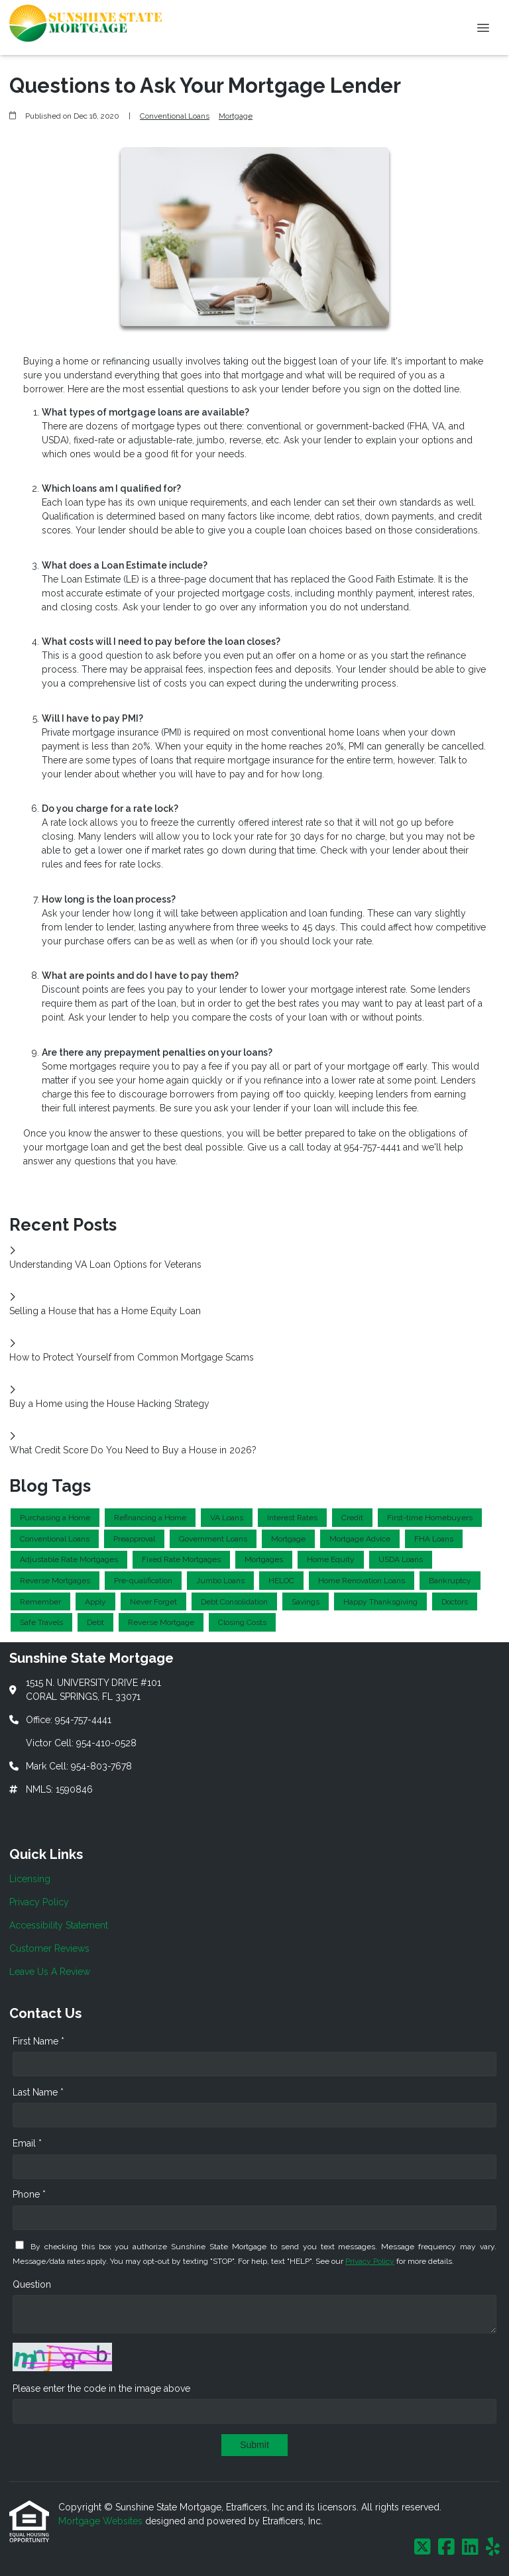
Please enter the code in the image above (101, 2388)
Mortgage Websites (101, 2521)
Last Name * (38, 2092)
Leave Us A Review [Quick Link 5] (49, 1971)
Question (32, 2284)
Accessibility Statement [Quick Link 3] (58, 1925)
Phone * (29, 2194)
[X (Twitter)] (422, 2547)
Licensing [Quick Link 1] (29, 1879)
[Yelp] (493, 2547)
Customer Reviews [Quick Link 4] (49, 1948)
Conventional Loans (174, 116)
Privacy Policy (369, 2261)
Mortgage (236, 116)
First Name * (38, 2041)
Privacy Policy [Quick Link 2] (39, 1902)
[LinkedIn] (470, 2547)
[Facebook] (446, 2547)
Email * (27, 2143)
